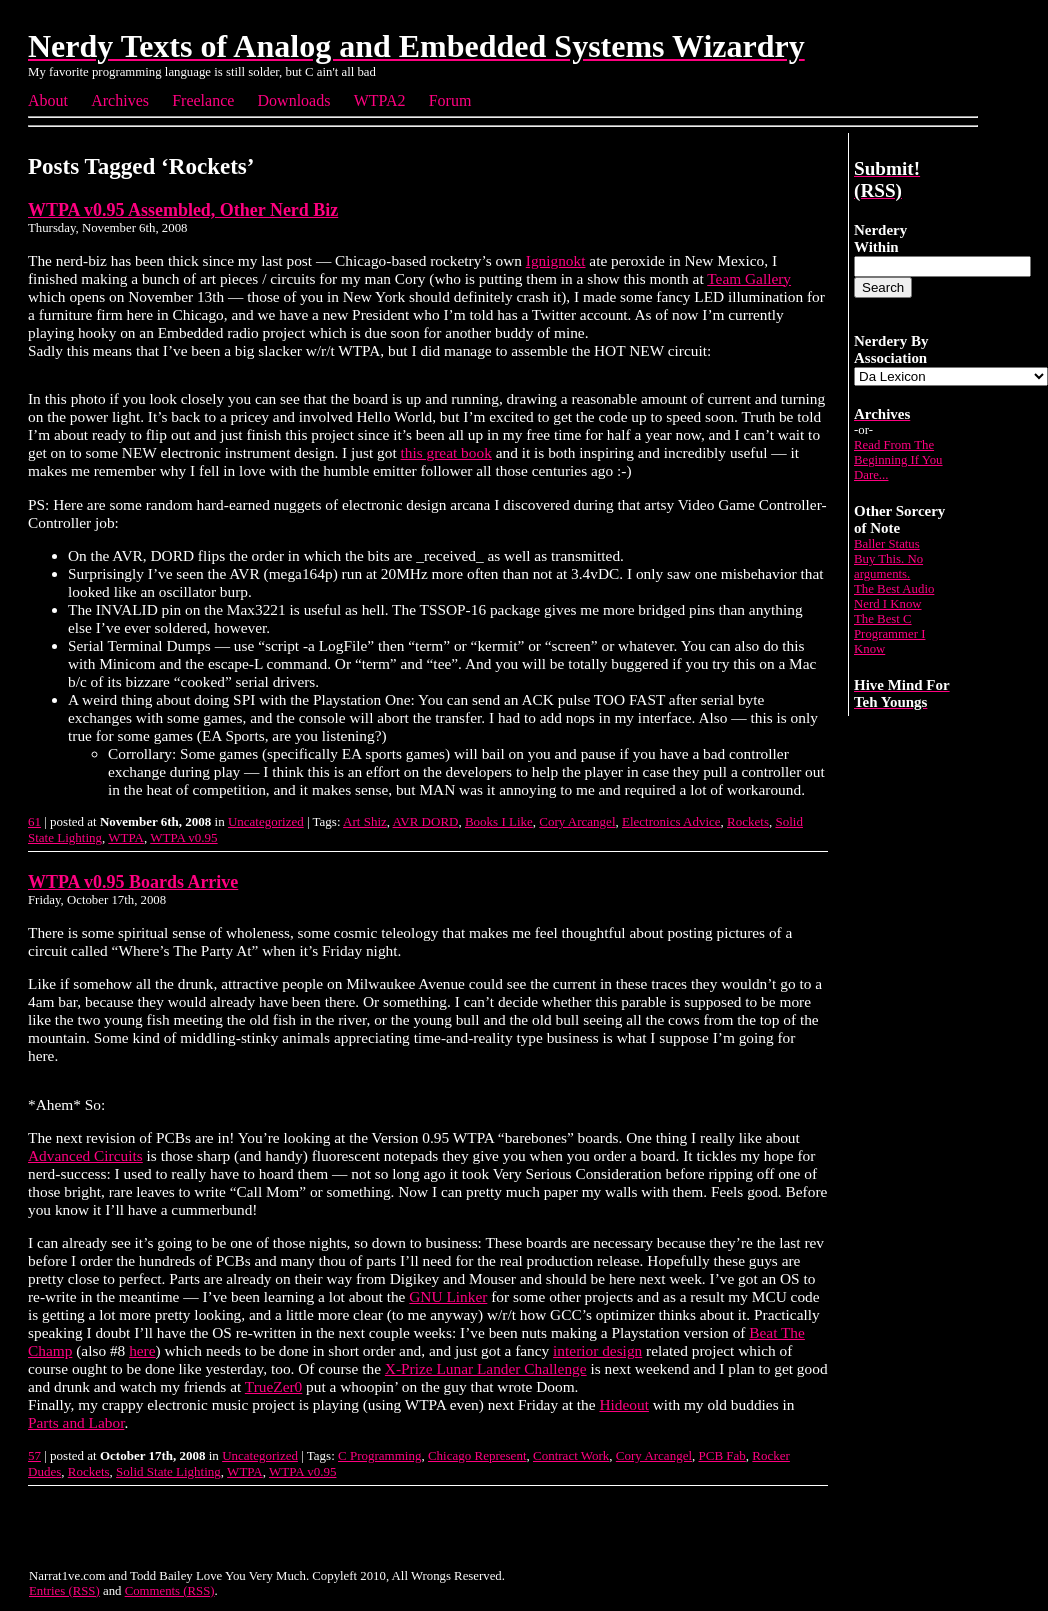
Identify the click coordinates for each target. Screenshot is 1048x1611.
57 (34, 1455)
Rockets (748, 821)
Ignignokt (556, 260)
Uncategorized (266, 821)
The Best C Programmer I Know (889, 634)
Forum (450, 100)
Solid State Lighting (168, 1471)
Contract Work (571, 1455)
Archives (120, 100)
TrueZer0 (273, 1386)
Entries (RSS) (64, 1591)
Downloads (294, 100)
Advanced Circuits (85, 1155)
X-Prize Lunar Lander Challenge (486, 1368)
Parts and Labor (76, 1422)
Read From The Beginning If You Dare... (898, 460)
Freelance (203, 100)
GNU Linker (448, 1296)
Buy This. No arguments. (888, 566)
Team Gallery (749, 278)
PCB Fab (722, 1455)
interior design (597, 1350)
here (142, 1350)
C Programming (379, 1455)
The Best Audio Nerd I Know (894, 596)
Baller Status (887, 544)
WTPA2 (380, 100)
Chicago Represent (477, 1455)
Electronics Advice (671, 821)
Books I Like (499, 821)
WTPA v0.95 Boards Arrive (133, 882)
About (48, 100)
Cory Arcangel (577, 821)
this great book (446, 452)
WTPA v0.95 (183, 837)
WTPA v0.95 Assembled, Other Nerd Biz (183, 210)
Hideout (623, 1404)
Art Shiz (365, 821)
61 (34, 821)
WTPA (126, 837)
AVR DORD (426, 821)
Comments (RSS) (170, 1591)
